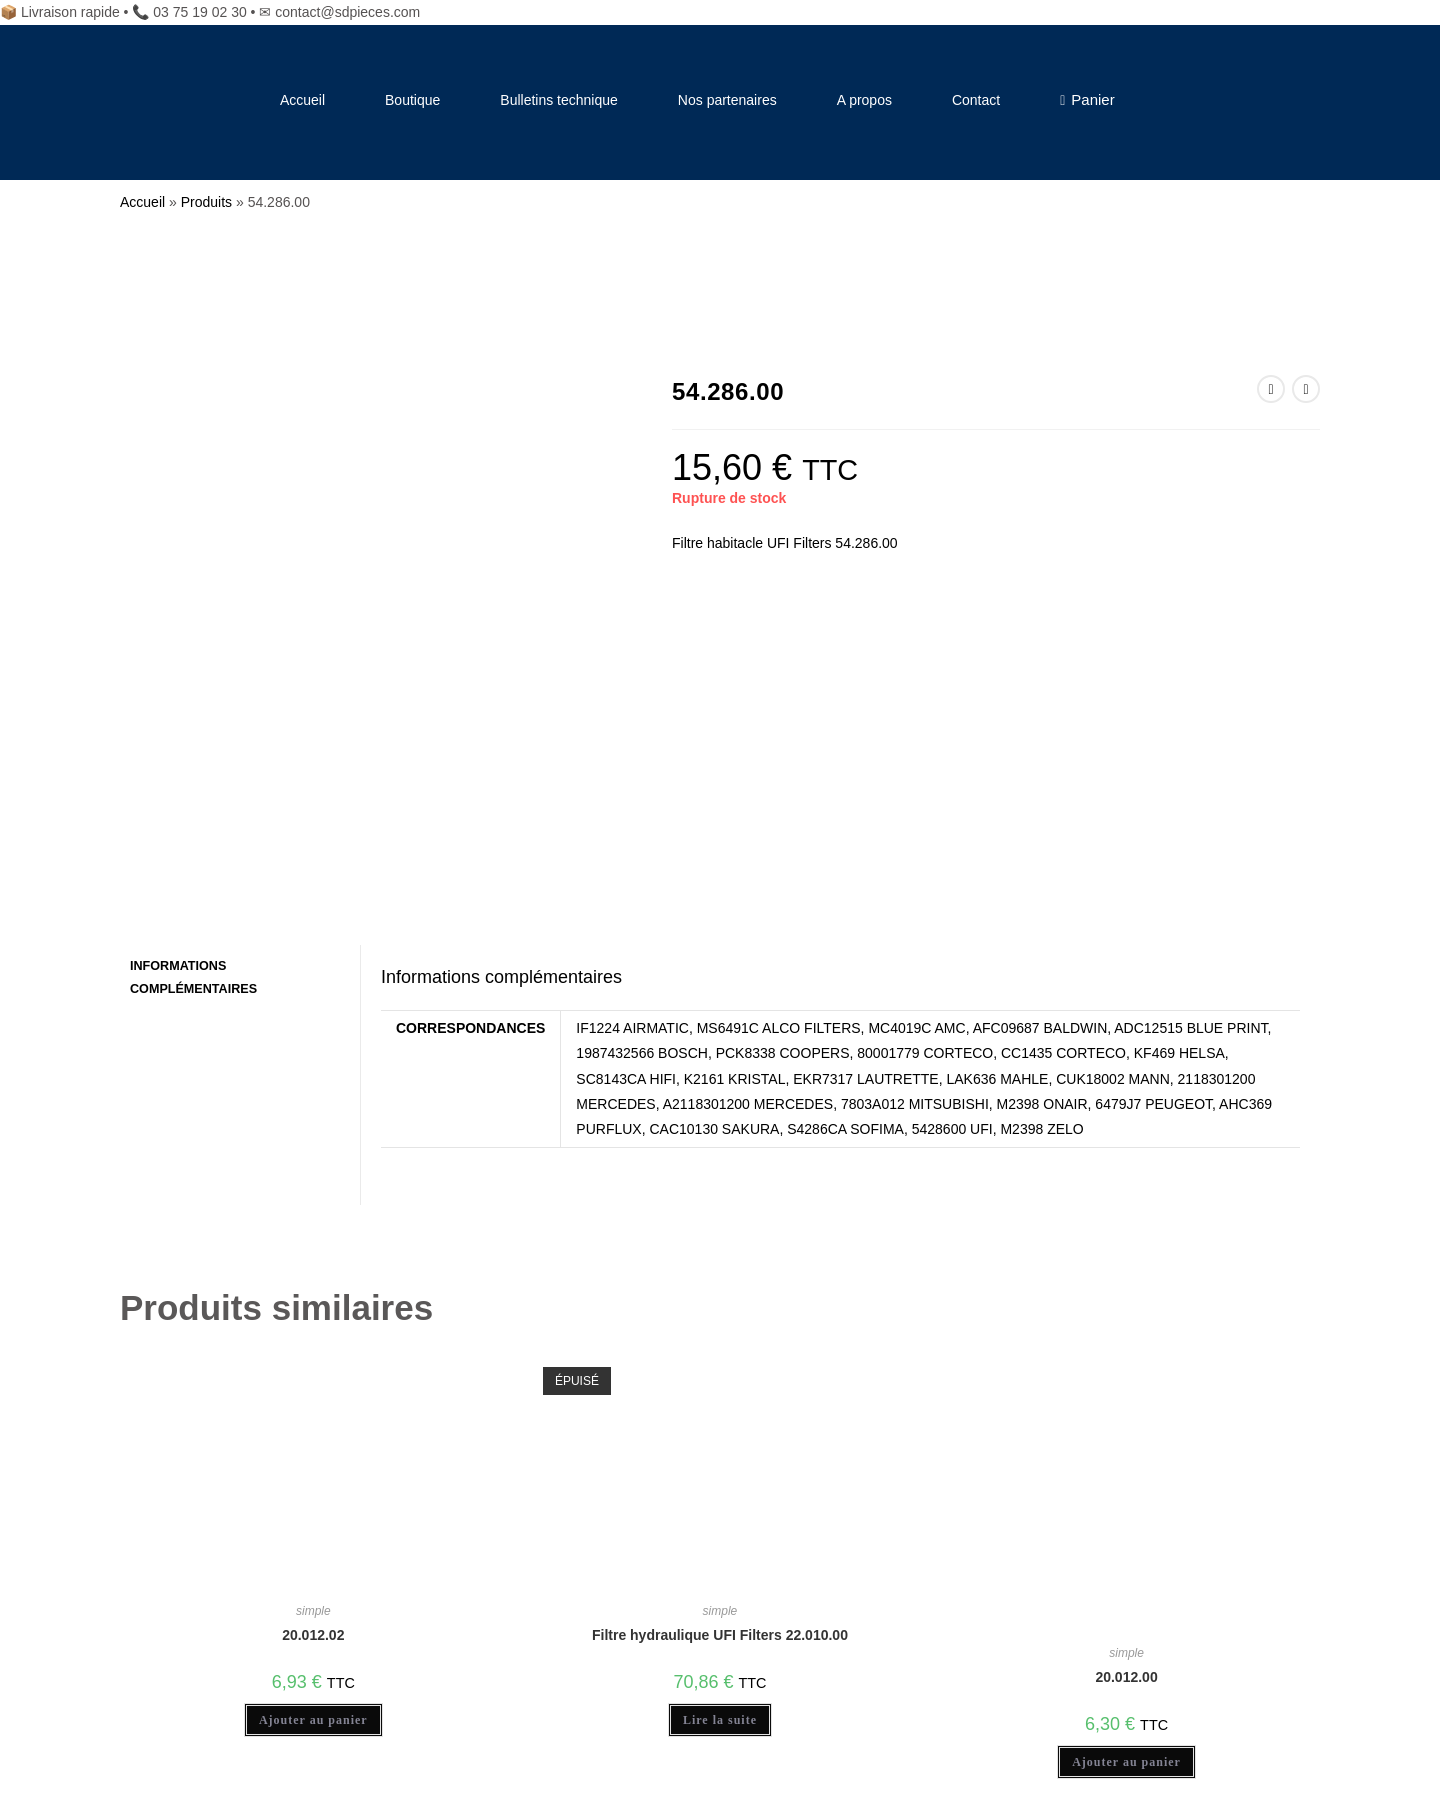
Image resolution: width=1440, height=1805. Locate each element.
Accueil (302, 100)
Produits (206, 202)
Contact (976, 100)
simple (313, 1308)
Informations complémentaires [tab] (193, 673)
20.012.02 (313, 1332)
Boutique (412, 100)
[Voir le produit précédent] (1271, 389)
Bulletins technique (559, 100)
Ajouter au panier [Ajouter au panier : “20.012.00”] (1126, 1459)
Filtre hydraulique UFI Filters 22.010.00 (720, 1332)
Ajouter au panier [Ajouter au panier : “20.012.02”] (313, 1417)
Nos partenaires (727, 100)
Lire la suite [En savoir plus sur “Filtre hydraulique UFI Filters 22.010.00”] (720, 1417)
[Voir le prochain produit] (1306, 389)
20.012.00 (1126, 1374)
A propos (864, 100)
